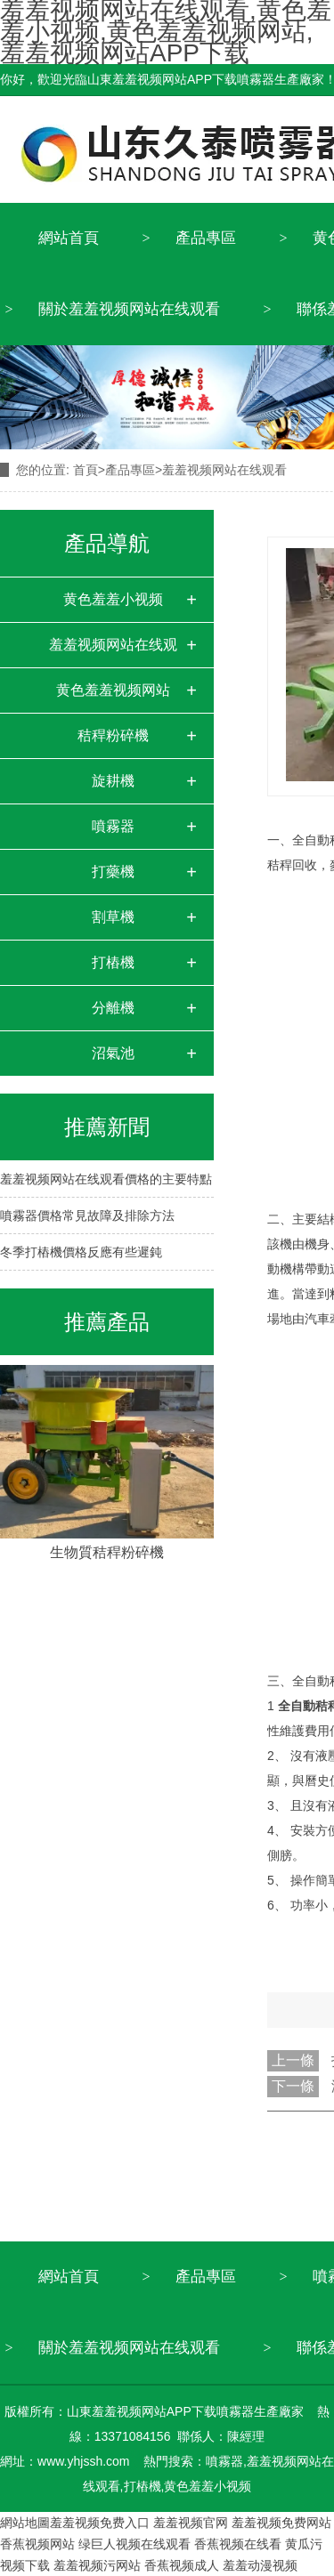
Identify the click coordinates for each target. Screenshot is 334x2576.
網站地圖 (25, 2522)
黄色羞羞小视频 (113, 599)
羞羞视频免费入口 (100, 2522)
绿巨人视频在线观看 (134, 2544)
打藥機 (113, 871)
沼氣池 (113, 1053)
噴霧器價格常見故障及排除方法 (87, 1215)
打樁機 (113, 962)
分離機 (113, 1007)
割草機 (113, 917)
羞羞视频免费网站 (281, 2522)
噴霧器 (113, 826)
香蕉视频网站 (37, 2544)
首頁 (85, 470)
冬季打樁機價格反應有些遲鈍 (81, 1252)
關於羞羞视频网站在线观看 (129, 309)
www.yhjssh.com (83, 2461)
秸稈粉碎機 (113, 735)
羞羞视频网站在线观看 (113, 652)
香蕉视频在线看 (237, 2544)
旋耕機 (113, 780)
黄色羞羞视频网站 (113, 690)
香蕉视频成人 (181, 2565)
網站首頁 (68, 238)
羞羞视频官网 (190, 2522)
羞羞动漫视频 (260, 2565)
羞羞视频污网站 (97, 2565)
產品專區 (205, 238)
